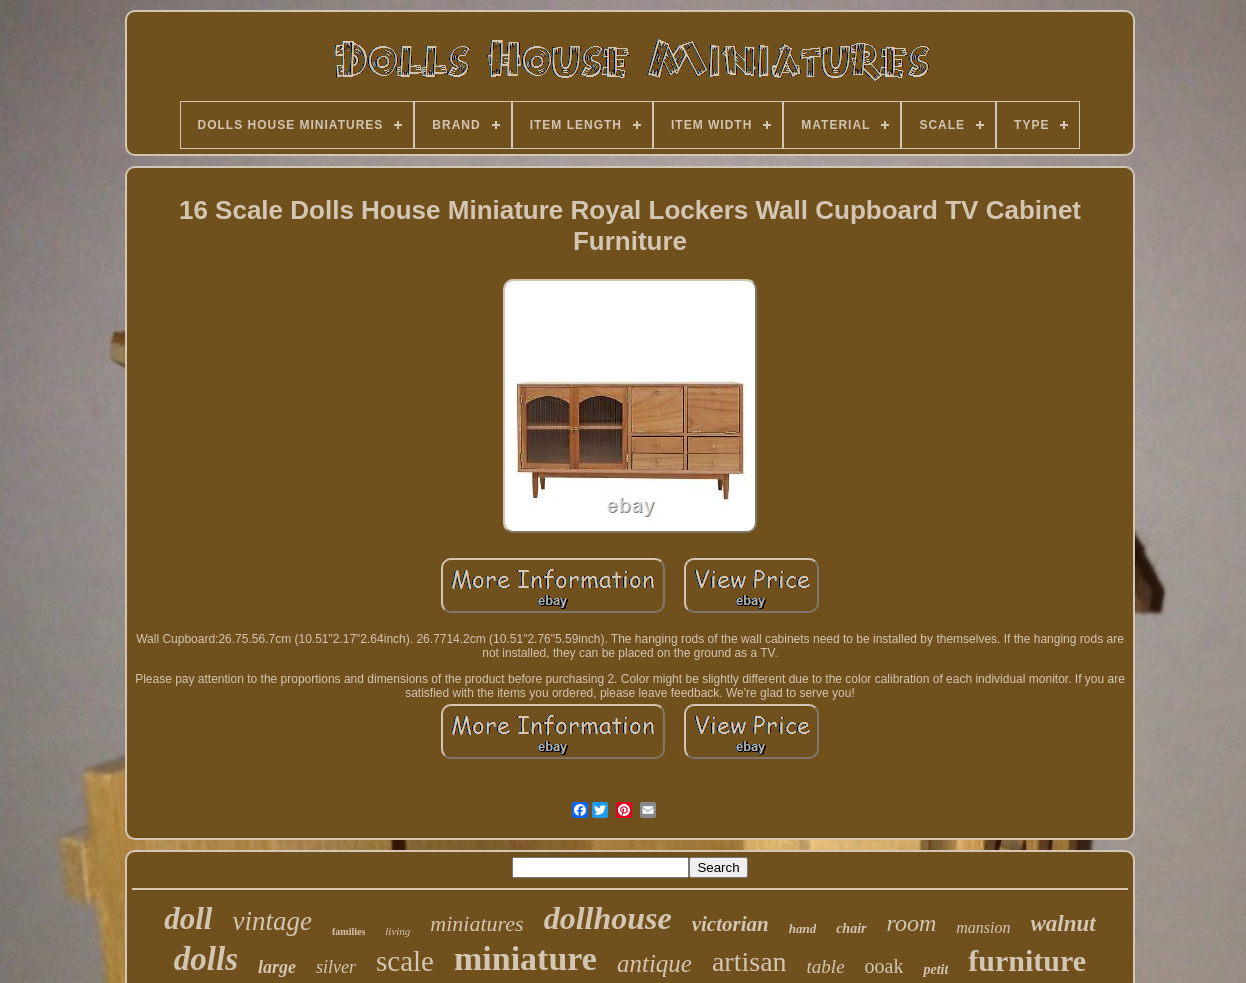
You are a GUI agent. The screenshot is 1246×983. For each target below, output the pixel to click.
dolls (206, 959)
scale (405, 961)
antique (654, 963)
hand (802, 928)
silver (336, 967)
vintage (271, 921)
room (912, 923)
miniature (525, 958)
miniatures (476, 923)
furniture (1027, 960)
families (348, 931)
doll (188, 918)
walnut (1063, 923)
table (826, 966)
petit (935, 969)
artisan (749, 961)
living (397, 931)
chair (851, 928)
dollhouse (608, 918)
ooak (884, 966)
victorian (730, 924)
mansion (983, 927)
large (277, 967)
